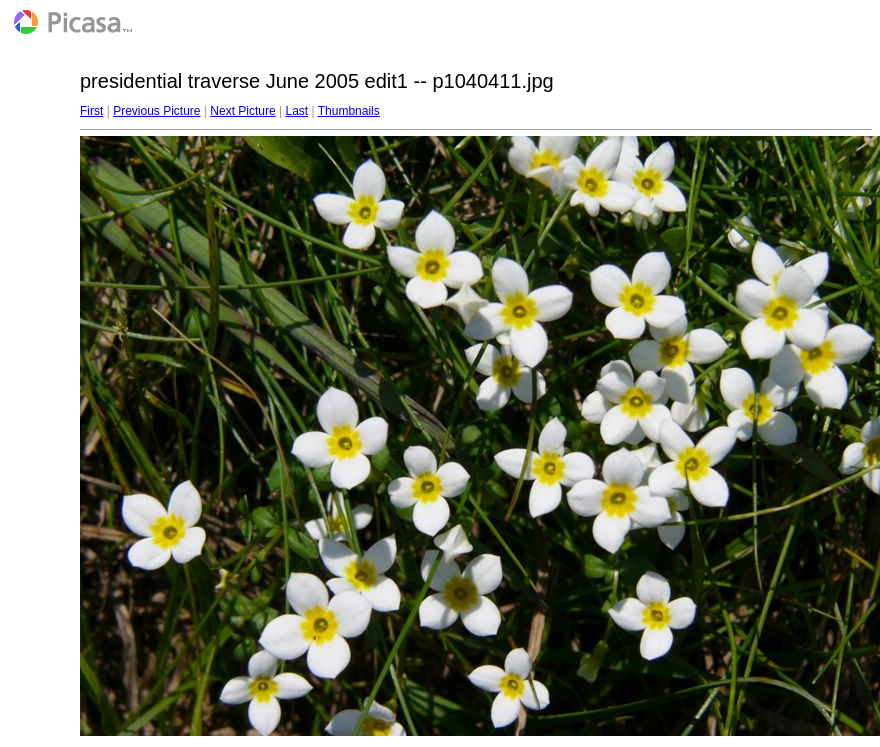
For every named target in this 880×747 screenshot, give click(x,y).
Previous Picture (156, 111)
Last (296, 111)
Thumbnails (349, 111)
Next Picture (242, 111)
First (91, 111)
